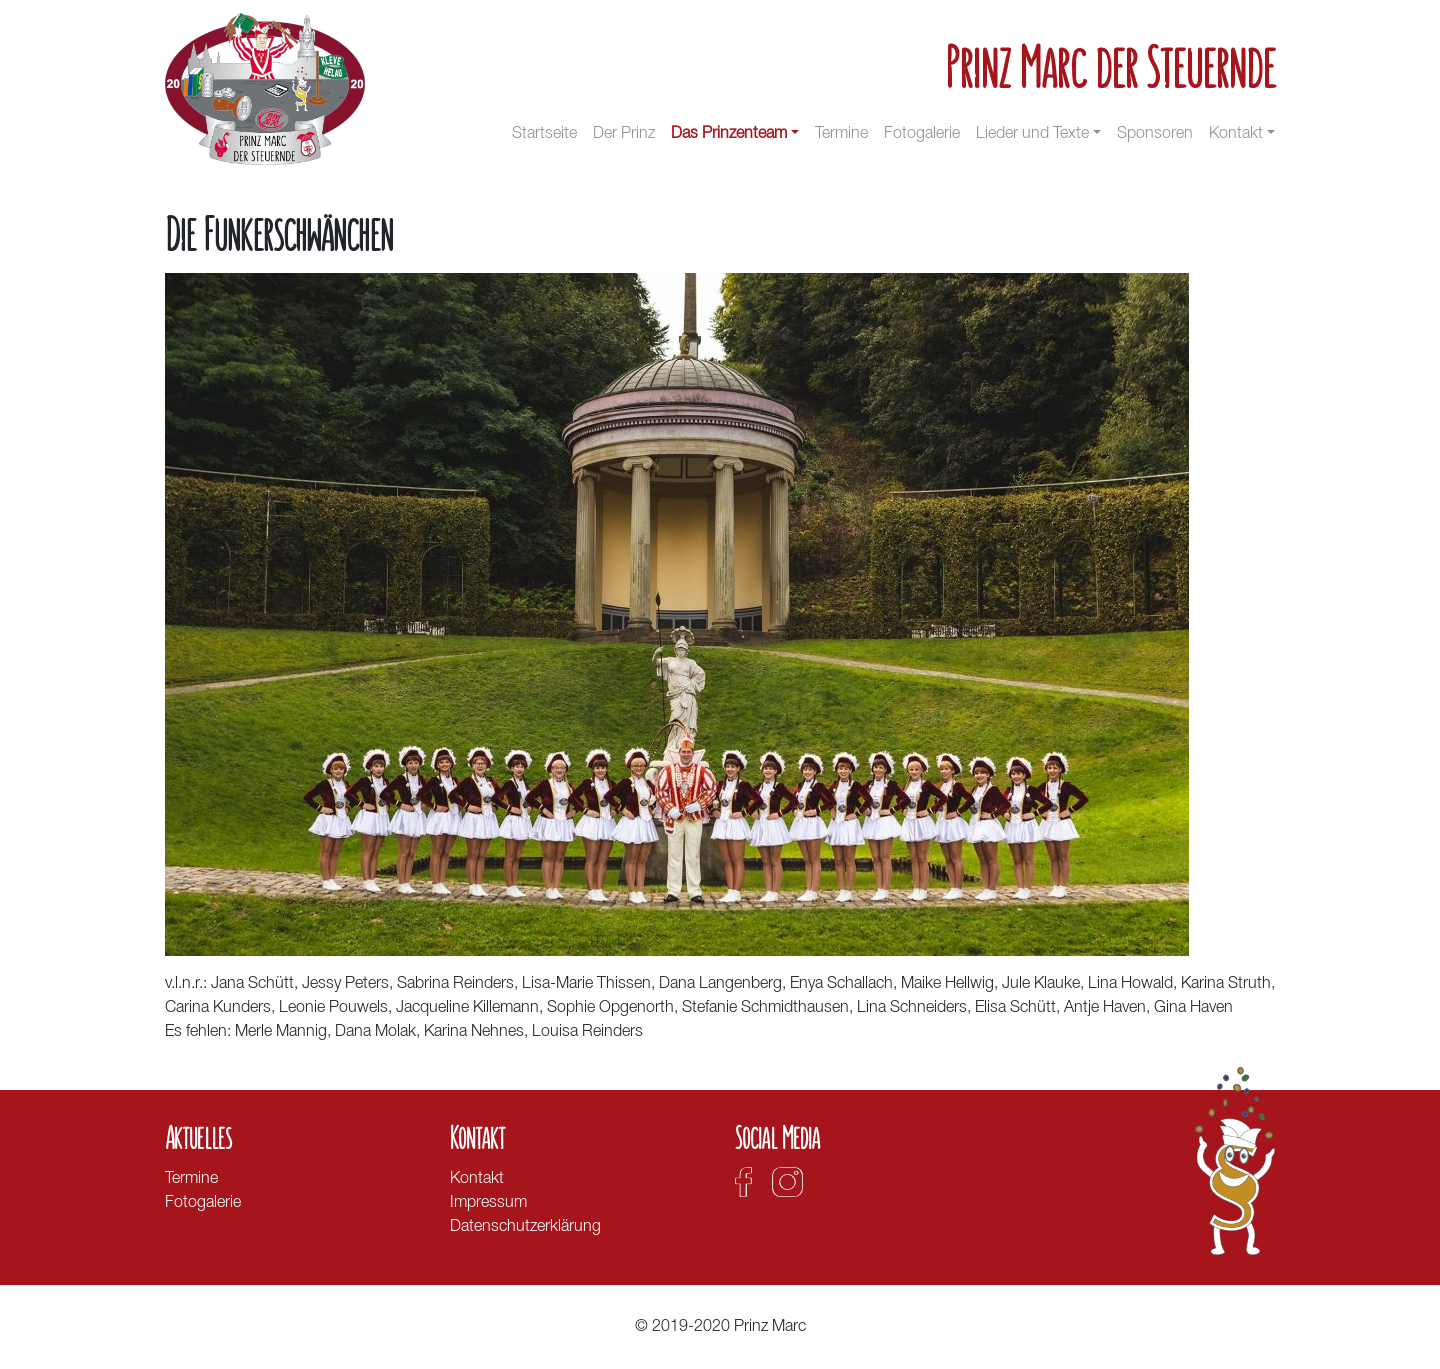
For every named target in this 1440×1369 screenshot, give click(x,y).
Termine (841, 134)
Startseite (544, 134)
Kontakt (1236, 134)
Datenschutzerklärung (525, 1227)
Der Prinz (624, 134)
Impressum (488, 1203)
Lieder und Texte (1032, 134)
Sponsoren (1155, 134)
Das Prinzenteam (729, 134)
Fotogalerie (922, 134)
